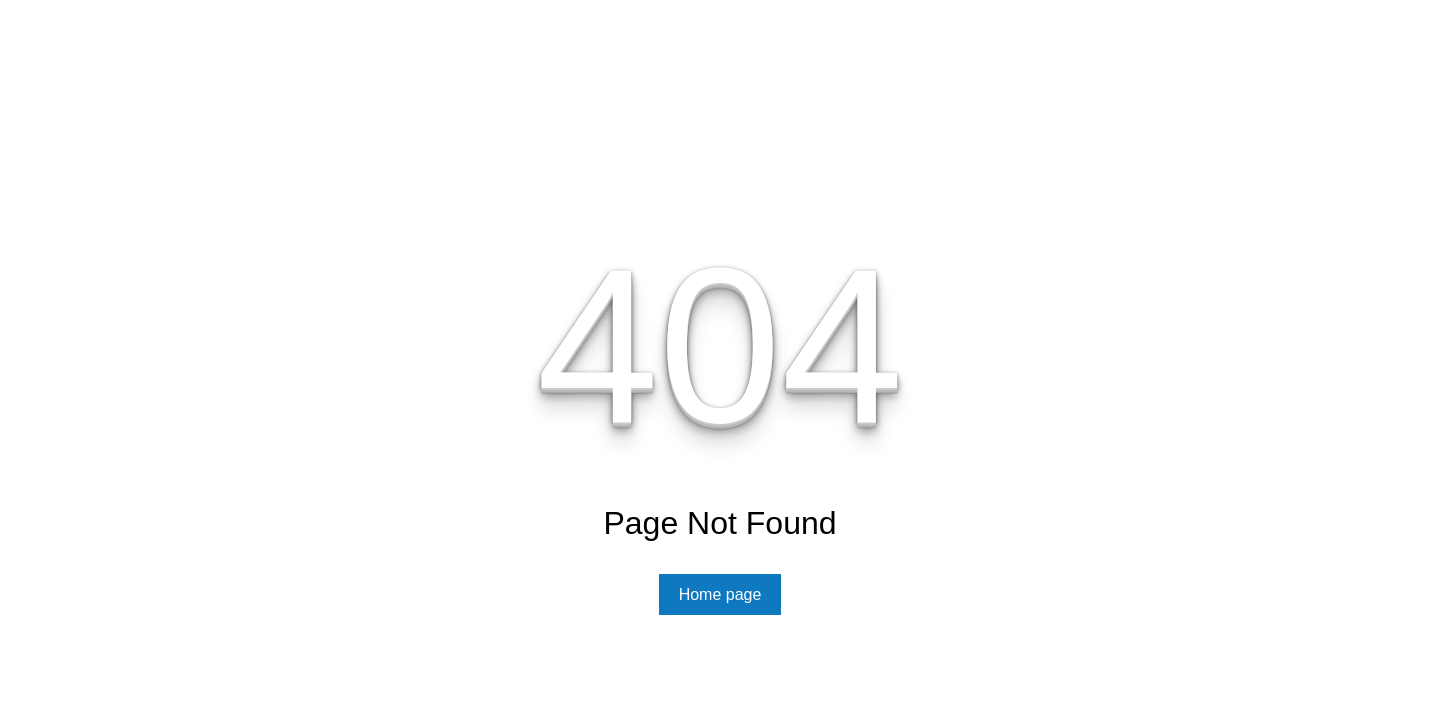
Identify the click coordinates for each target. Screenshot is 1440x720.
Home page (720, 594)
